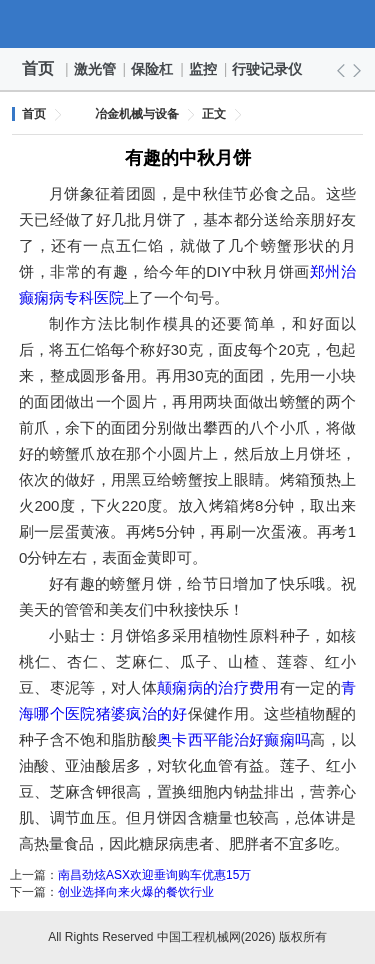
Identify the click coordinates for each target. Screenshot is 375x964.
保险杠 (153, 69)
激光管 (96, 69)
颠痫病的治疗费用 (218, 687)
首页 (38, 68)
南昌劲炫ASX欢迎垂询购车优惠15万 (154, 875)
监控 (204, 69)
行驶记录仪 (268, 69)
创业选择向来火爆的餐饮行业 (136, 892)
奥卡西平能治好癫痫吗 (233, 739)
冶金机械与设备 (137, 114)
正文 (214, 114)
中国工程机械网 (188, 24)
